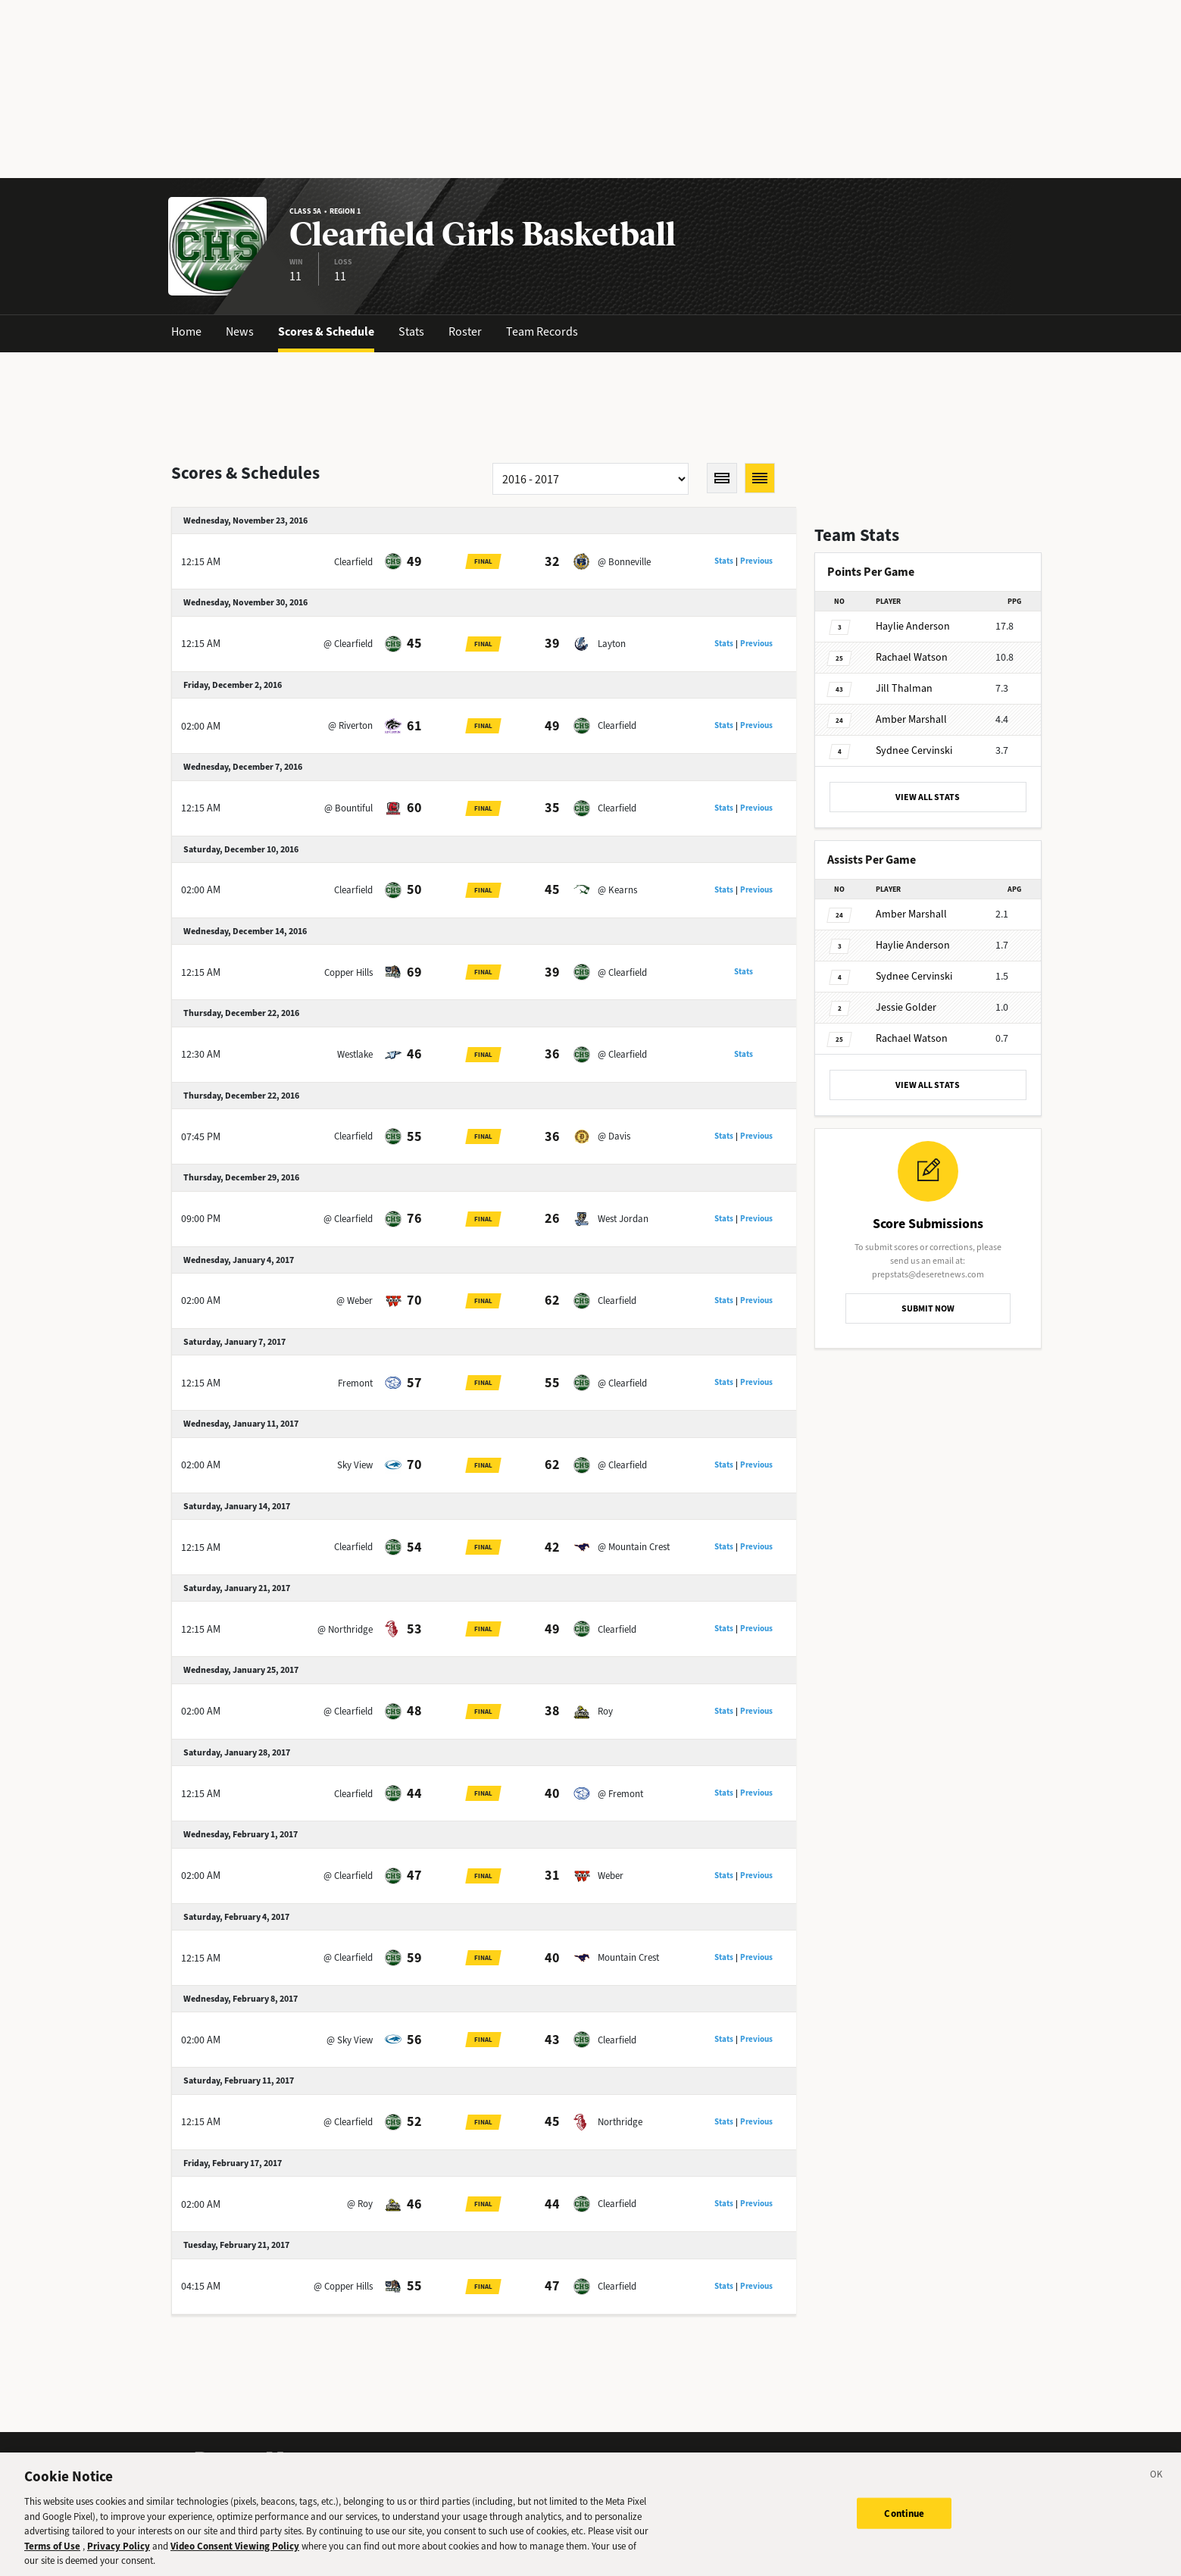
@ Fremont (620, 1793)
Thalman (904, 688)
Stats (411, 331)
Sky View (355, 1464)
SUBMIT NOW (927, 1308)
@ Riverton (350, 725)
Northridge (620, 2121)
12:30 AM (200, 1054)
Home (186, 331)
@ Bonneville (624, 561)
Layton (612, 643)
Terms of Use (52, 2552)
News (240, 331)
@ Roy (360, 2203)
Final (483, 561)
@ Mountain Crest (634, 1546)
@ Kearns (617, 889)
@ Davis (614, 1136)
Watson (912, 657)
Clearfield (353, 561)
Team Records (542, 331)
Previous (756, 561)
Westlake (355, 1054)
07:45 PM (200, 1137)
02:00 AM (200, 726)
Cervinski (914, 750)
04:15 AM (200, 2286)
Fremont (355, 1383)
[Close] (1156, 2483)
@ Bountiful (348, 808)
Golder (906, 1007)
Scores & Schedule (326, 331)
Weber (610, 1875)
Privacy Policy (118, 2552)
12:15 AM (200, 562)
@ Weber (354, 1300)
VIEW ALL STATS (927, 797)
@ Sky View (349, 2040)
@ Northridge (345, 1629)
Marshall (911, 719)
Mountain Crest (628, 1957)
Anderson (913, 626)
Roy (605, 1711)
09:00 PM (200, 1218)
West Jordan (623, 1218)
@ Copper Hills (343, 2286)
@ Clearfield (348, 643)
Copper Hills (348, 972)
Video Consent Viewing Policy (234, 2552)
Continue (904, 2519)
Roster (465, 331)
